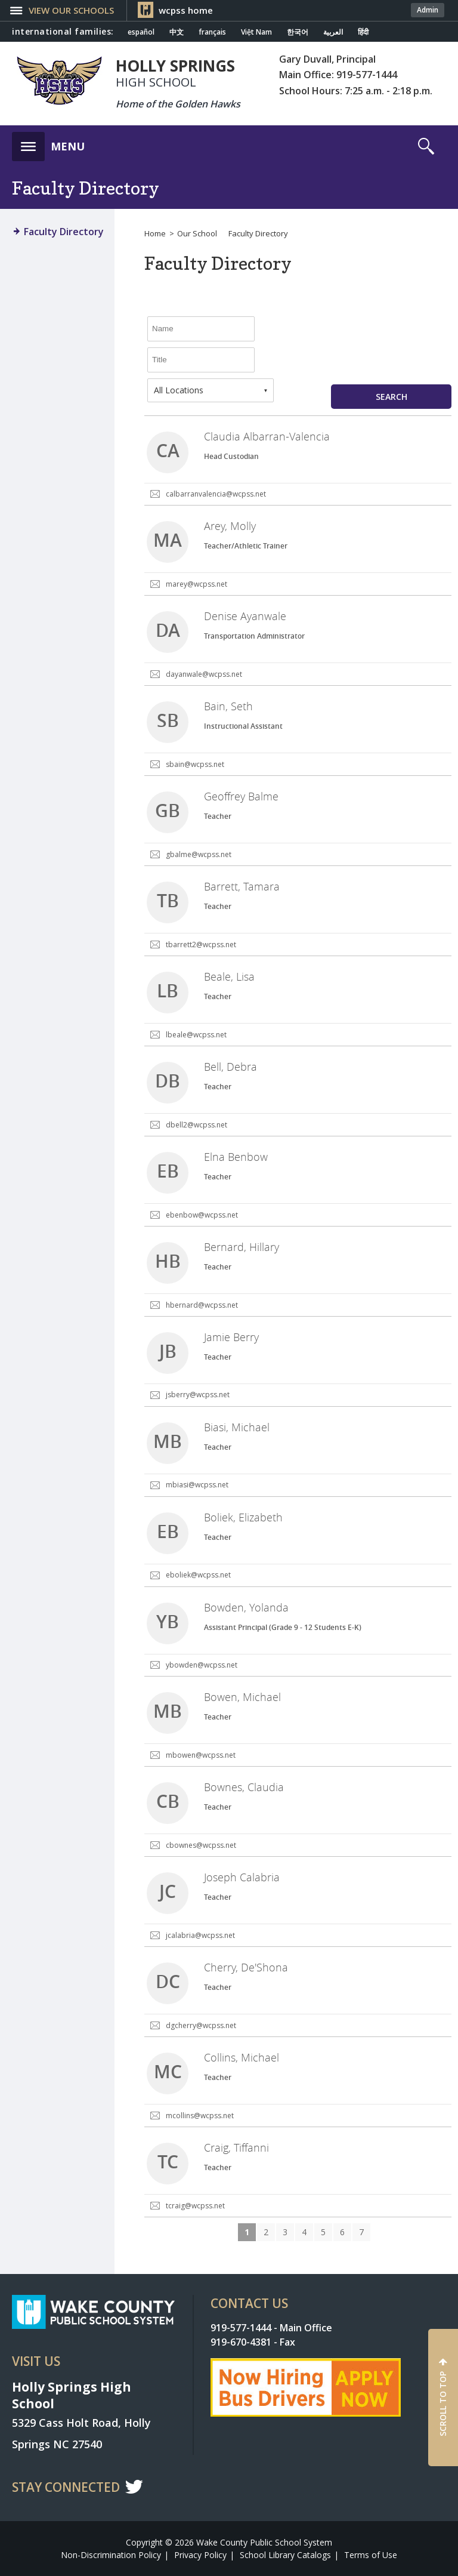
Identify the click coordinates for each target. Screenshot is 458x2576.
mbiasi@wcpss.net (197, 1485)
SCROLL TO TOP (442, 2403)
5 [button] (323, 2232)
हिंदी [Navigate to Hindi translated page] (363, 32)
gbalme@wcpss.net (198, 854)
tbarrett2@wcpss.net (201, 944)
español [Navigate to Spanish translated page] (141, 32)
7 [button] (361, 2232)
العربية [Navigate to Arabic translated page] (333, 32)
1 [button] (247, 2232)
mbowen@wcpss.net (201, 1755)
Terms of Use (370, 2554)
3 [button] (285, 2232)
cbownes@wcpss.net (201, 1845)
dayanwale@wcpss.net (204, 674)
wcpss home (186, 10)
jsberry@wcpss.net (198, 1394)
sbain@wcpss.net (195, 764)
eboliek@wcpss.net (198, 1575)
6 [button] (342, 2232)
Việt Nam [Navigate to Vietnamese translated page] (256, 32)
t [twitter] (134, 2486)
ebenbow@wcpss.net (202, 1215)
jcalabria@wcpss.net (200, 1935)
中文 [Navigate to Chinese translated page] (176, 32)
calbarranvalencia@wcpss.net (216, 494)
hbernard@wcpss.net (202, 1305)
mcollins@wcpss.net (200, 2115)
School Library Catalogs (285, 2554)
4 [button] (304, 2232)
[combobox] (210, 390)
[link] (297, 461)
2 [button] (266, 2232)
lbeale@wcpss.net (196, 1035)
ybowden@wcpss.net (201, 1665)
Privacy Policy (200, 2554)
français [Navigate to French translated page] (212, 32)
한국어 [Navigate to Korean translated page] (297, 32)
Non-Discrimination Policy (111, 2554)
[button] (48, 143)
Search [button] (391, 396)
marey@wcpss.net (196, 584)
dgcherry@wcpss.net (201, 2025)
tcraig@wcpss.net (195, 2206)
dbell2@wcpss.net (196, 1125)
